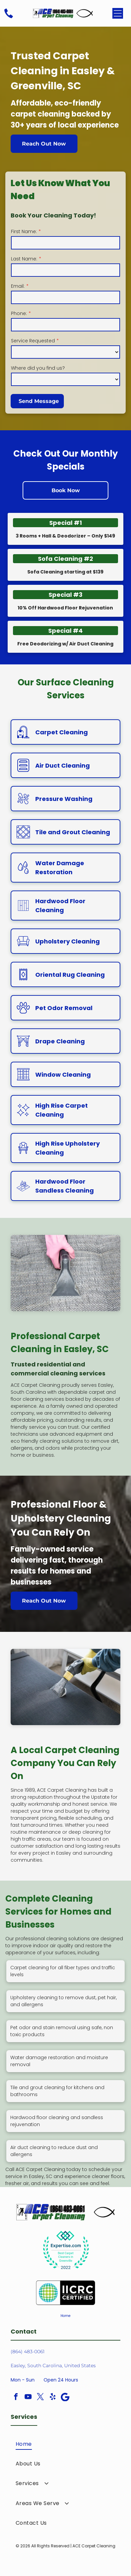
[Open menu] (117, 13)
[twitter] (40, 2398)
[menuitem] (66, 2443)
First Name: (24, 231)
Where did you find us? (38, 368)
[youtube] (28, 2398)
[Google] (65, 2398)
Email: (18, 286)
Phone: (19, 313)
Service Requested (33, 340)
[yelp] (53, 2398)
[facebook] (16, 2398)
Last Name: (24, 258)
